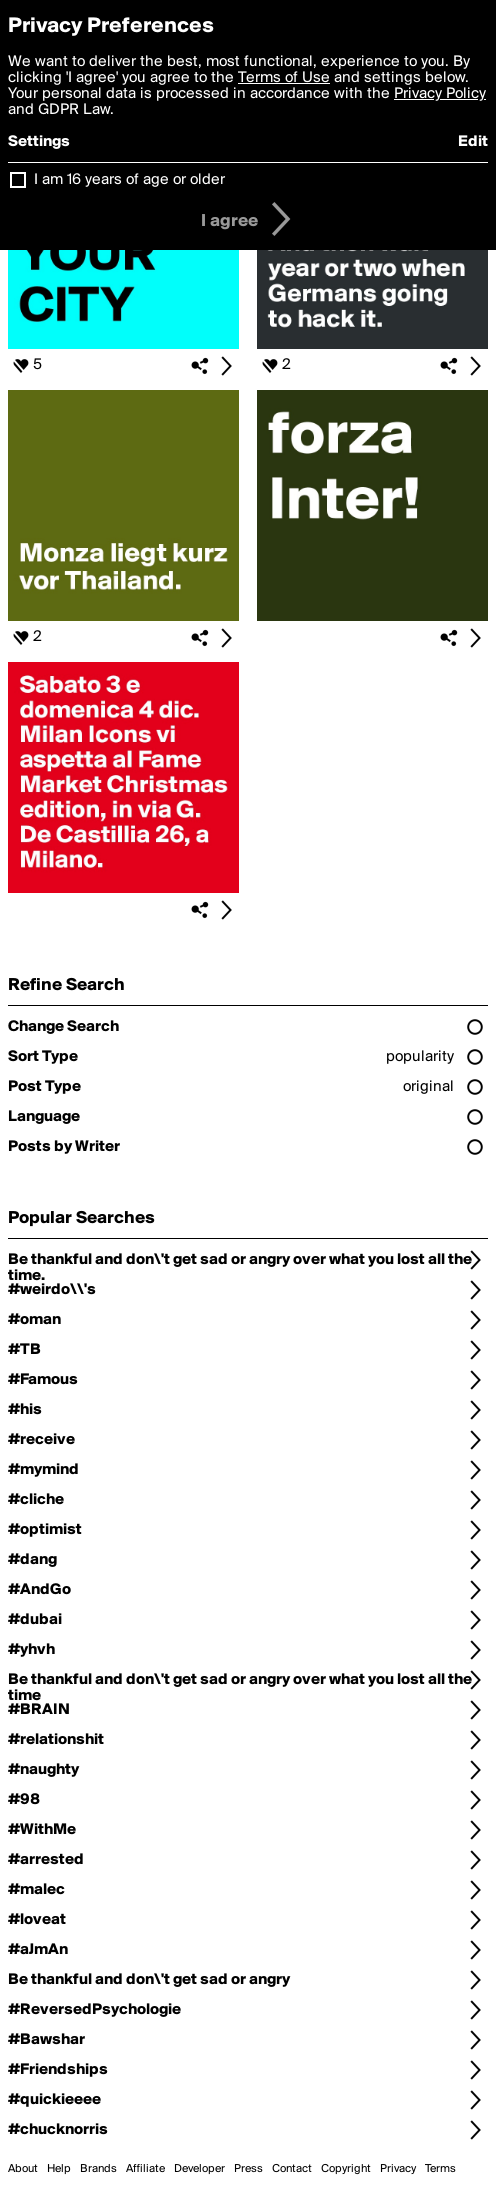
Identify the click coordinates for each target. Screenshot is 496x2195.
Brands (98, 2169)
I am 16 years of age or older (129, 180)
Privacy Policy (440, 94)
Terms (440, 2169)
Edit (473, 142)
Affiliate (145, 2169)
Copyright (346, 2169)
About (23, 2169)
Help (59, 2169)
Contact (292, 2169)
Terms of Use (284, 78)
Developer (199, 2169)
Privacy (398, 2169)
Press (248, 2169)
